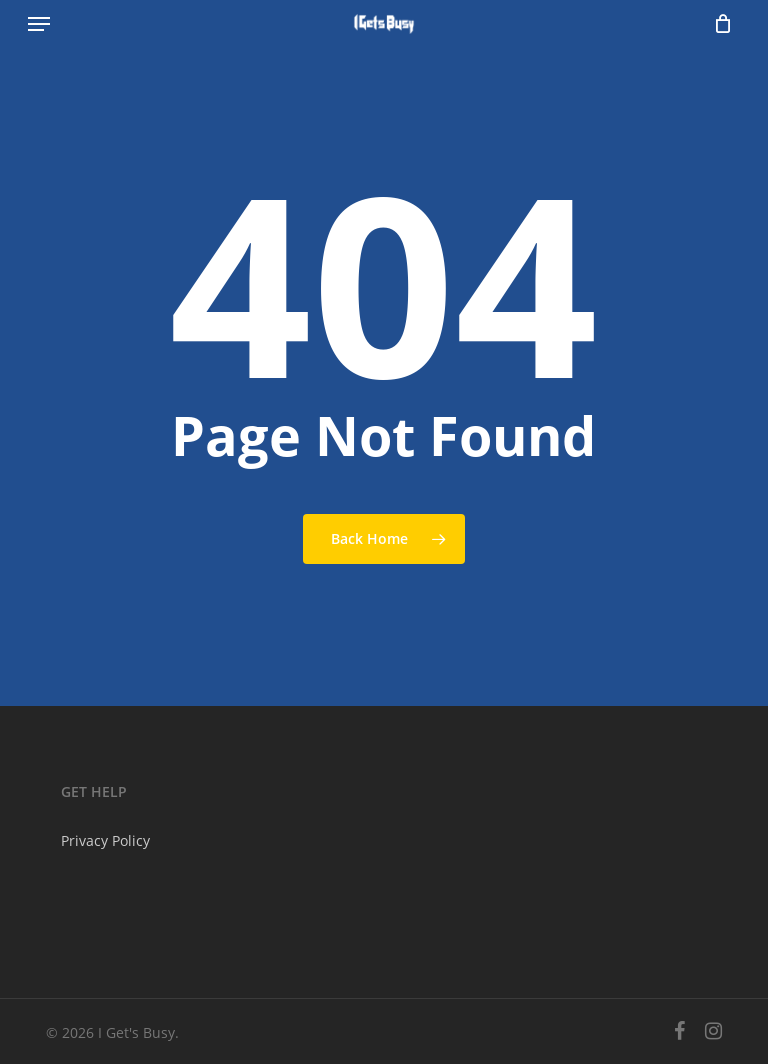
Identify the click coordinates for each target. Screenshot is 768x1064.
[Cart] (717, 24)
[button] (39, 24)
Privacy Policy (105, 840)
